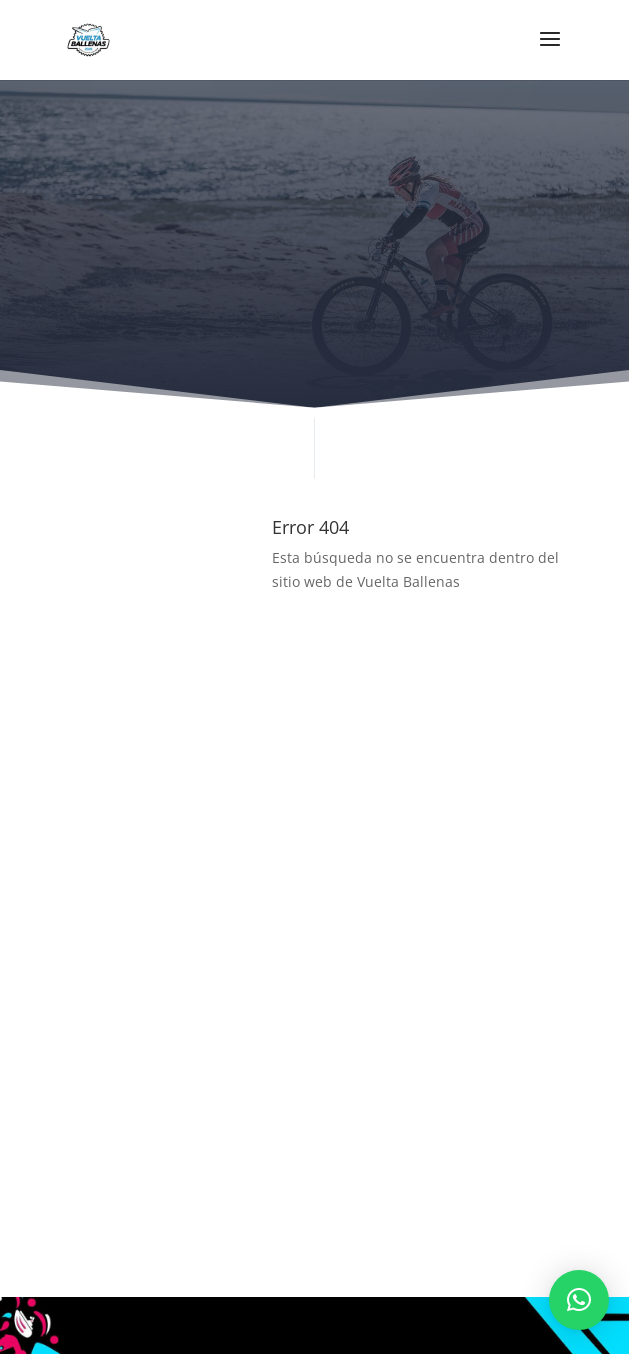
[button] (579, 1300)
